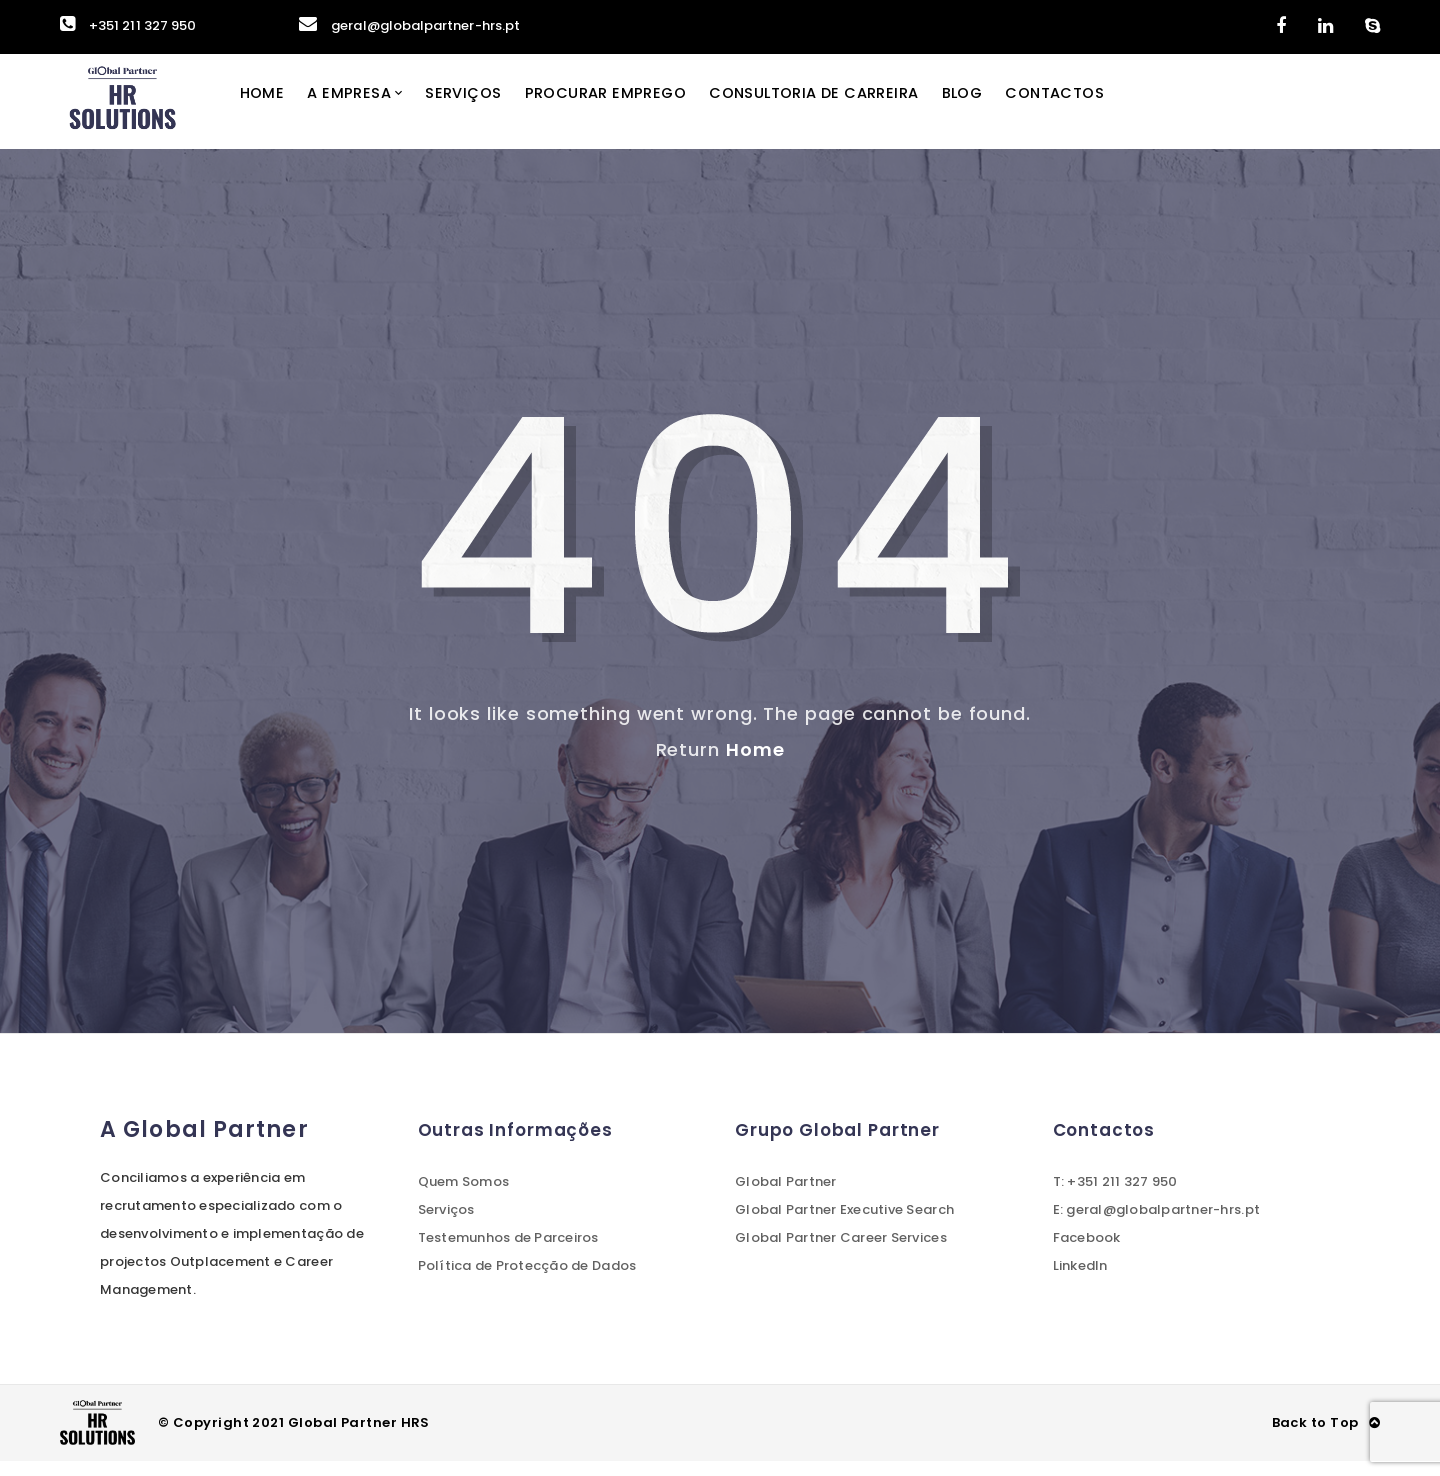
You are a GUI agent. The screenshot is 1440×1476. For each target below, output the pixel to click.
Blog (1010, 108)
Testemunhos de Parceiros (508, 1252)
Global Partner (786, 1196)
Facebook (1087, 1252)
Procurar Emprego (637, 108)
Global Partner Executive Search (844, 1224)
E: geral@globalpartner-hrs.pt (1157, 1224)
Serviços (490, 108)
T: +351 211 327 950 (1115, 1196)
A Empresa (372, 108)
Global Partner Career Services (841, 1252)
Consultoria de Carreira (854, 108)
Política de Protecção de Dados (527, 1280)
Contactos (1106, 108)
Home (283, 108)
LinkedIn (1080, 1280)
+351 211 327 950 (128, 25)
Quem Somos (464, 1196)
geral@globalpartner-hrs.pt (409, 25)
